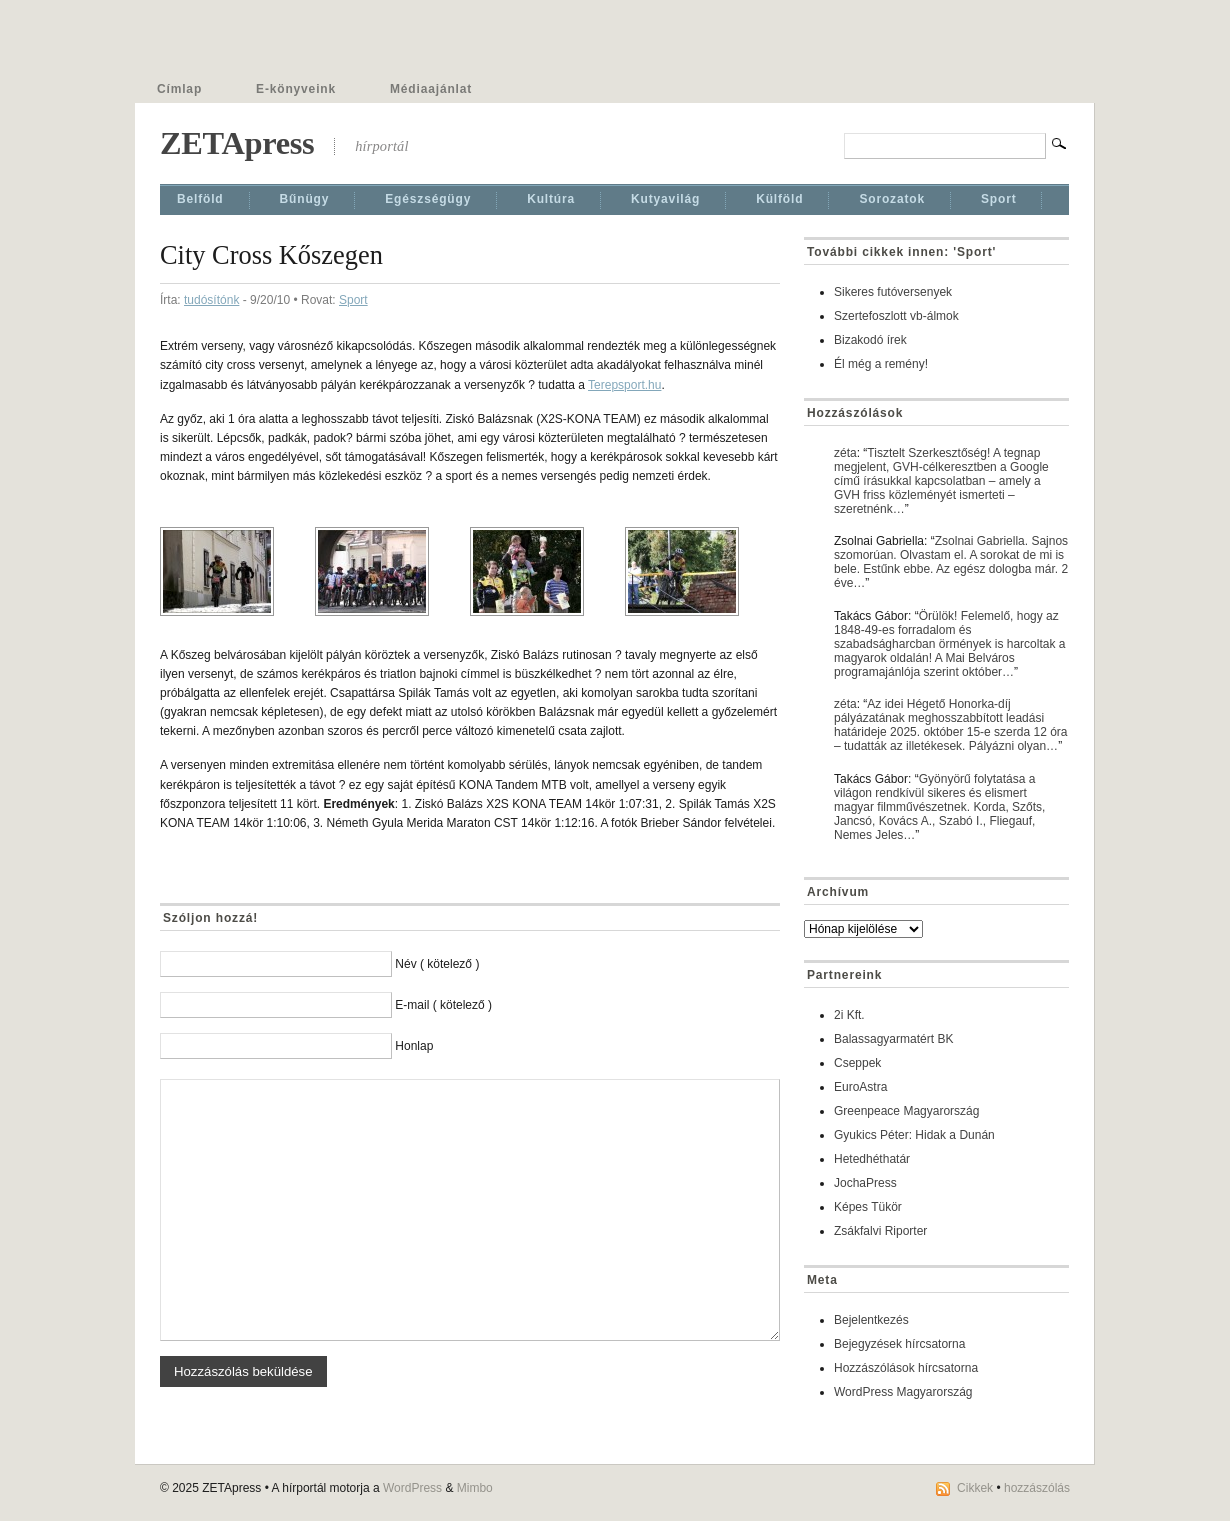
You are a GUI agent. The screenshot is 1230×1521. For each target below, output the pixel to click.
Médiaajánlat (431, 89)
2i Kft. (849, 1015)
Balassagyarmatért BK (893, 1039)
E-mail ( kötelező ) (443, 1005)
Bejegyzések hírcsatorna (899, 1344)
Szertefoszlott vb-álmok (896, 316)
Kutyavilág (665, 199)
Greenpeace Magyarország (906, 1111)
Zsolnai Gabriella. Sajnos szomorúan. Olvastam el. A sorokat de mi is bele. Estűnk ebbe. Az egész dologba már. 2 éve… (951, 562)
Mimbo (475, 1488)
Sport (999, 199)
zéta (845, 453)
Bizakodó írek (870, 340)
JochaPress (865, 1183)
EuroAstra (860, 1087)
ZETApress (237, 143)
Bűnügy (305, 199)
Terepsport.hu (624, 385)
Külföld (779, 199)
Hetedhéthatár (872, 1159)
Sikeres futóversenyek (893, 292)
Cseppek (857, 1063)
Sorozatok (892, 199)
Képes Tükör (868, 1207)
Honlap (414, 1046)
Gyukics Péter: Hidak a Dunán (914, 1135)
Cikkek (975, 1488)
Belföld (200, 199)
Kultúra (551, 199)
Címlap (179, 89)
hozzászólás (1037, 1488)
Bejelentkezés (871, 1320)
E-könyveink (296, 89)
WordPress (412, 1488)
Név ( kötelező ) (437, 964)
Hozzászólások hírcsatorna (906, 1368)
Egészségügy (428, 199)
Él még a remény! (881, 364)
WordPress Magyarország (903, 1392)
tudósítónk (211, 300)
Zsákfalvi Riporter (880, 1231)
